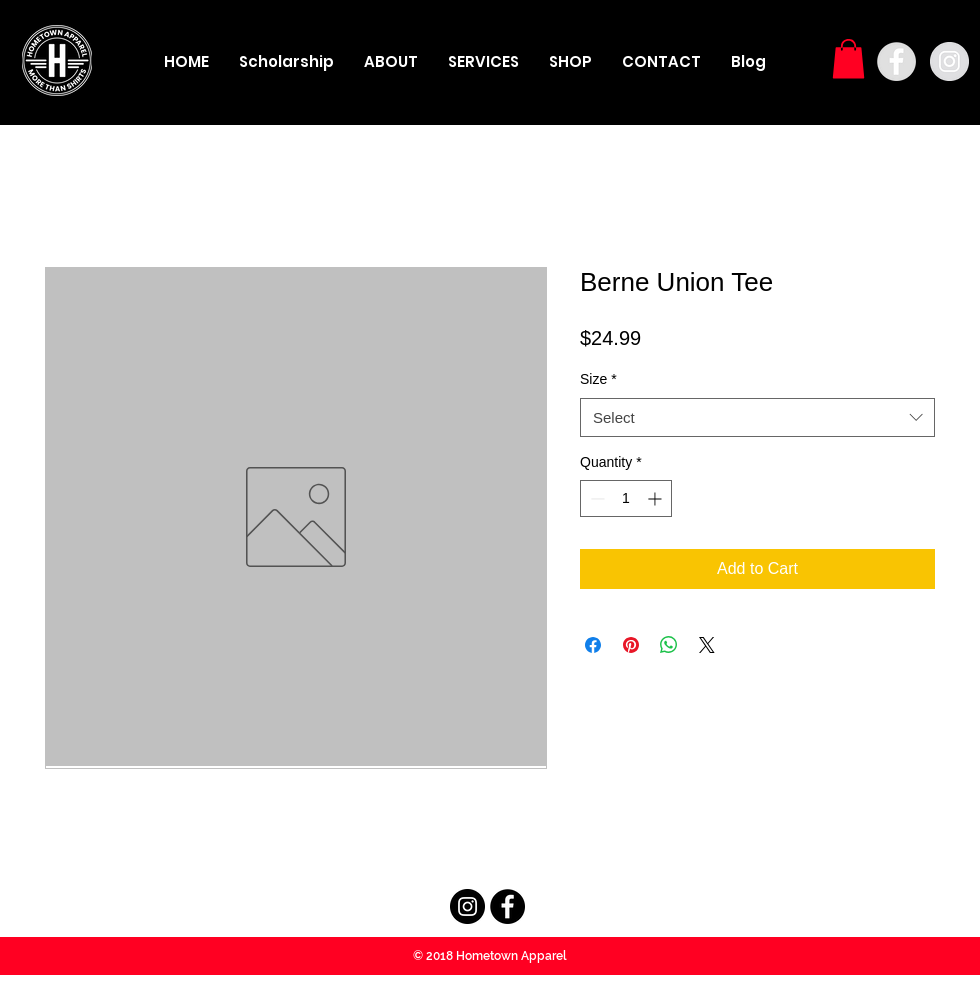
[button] (848, 58)
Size (598, 379)
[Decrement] (595, 498)
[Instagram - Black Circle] (467, 906)
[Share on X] (707, 645)
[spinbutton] (626, 498)
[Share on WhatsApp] (669, 645)
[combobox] (757, 417)
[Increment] (656, 498)
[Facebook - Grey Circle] (896, 61)
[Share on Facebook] (593, 645)
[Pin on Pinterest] (631, 645)
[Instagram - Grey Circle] (949, 61)
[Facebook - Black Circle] (507, 906)
